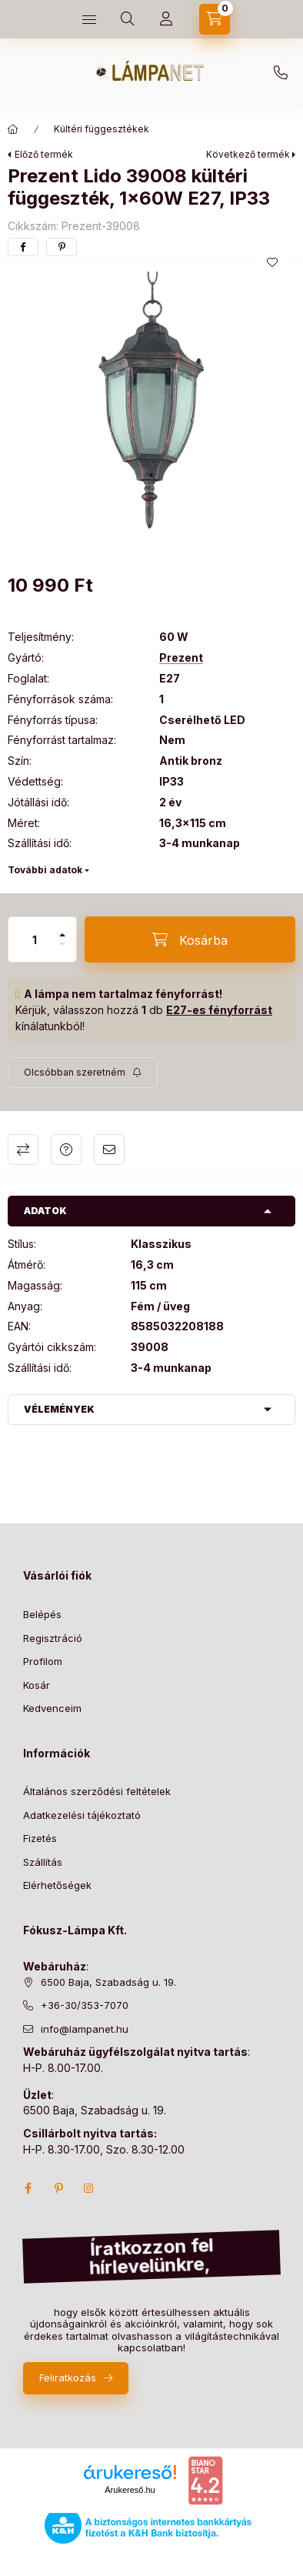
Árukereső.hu (130, 2489)
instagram (89, 2188)
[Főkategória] (13, 129)
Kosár (36, 1685)
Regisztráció (52, 1638)
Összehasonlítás (23, 1149)
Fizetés (40, 1838)
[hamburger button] (89, 19)
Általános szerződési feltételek (97, 1791)
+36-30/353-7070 (280, 73)
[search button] (127, 19)
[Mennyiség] (34, 939)
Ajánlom (109, 1149)
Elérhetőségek (57, 1885)
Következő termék (248, 154)
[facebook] (23, 247)
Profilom (42, 1661)
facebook (27, 2188)
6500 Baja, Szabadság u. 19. (108, 1982)
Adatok (45, 1210)
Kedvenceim (52, 1708)
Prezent (181, 658)
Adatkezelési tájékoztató (82, 1815)
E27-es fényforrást (219, 1009)
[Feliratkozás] (83, 1072)
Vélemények (59, 1409)
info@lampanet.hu (84, 2029)
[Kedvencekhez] (272, 262)
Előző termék (44, 154)
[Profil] (166, 19)
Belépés (42, 1614)
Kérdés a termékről (66, 1149)
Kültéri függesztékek (101, 129)
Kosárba (268, 2559)
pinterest (58, 2188)
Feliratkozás (67, 2377)
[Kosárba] (190, 939)
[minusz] (62, 944)
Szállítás (42, 1862)
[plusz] (62, 934)
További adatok (45, 870)
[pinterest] (61, 247)
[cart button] (214, 19)
